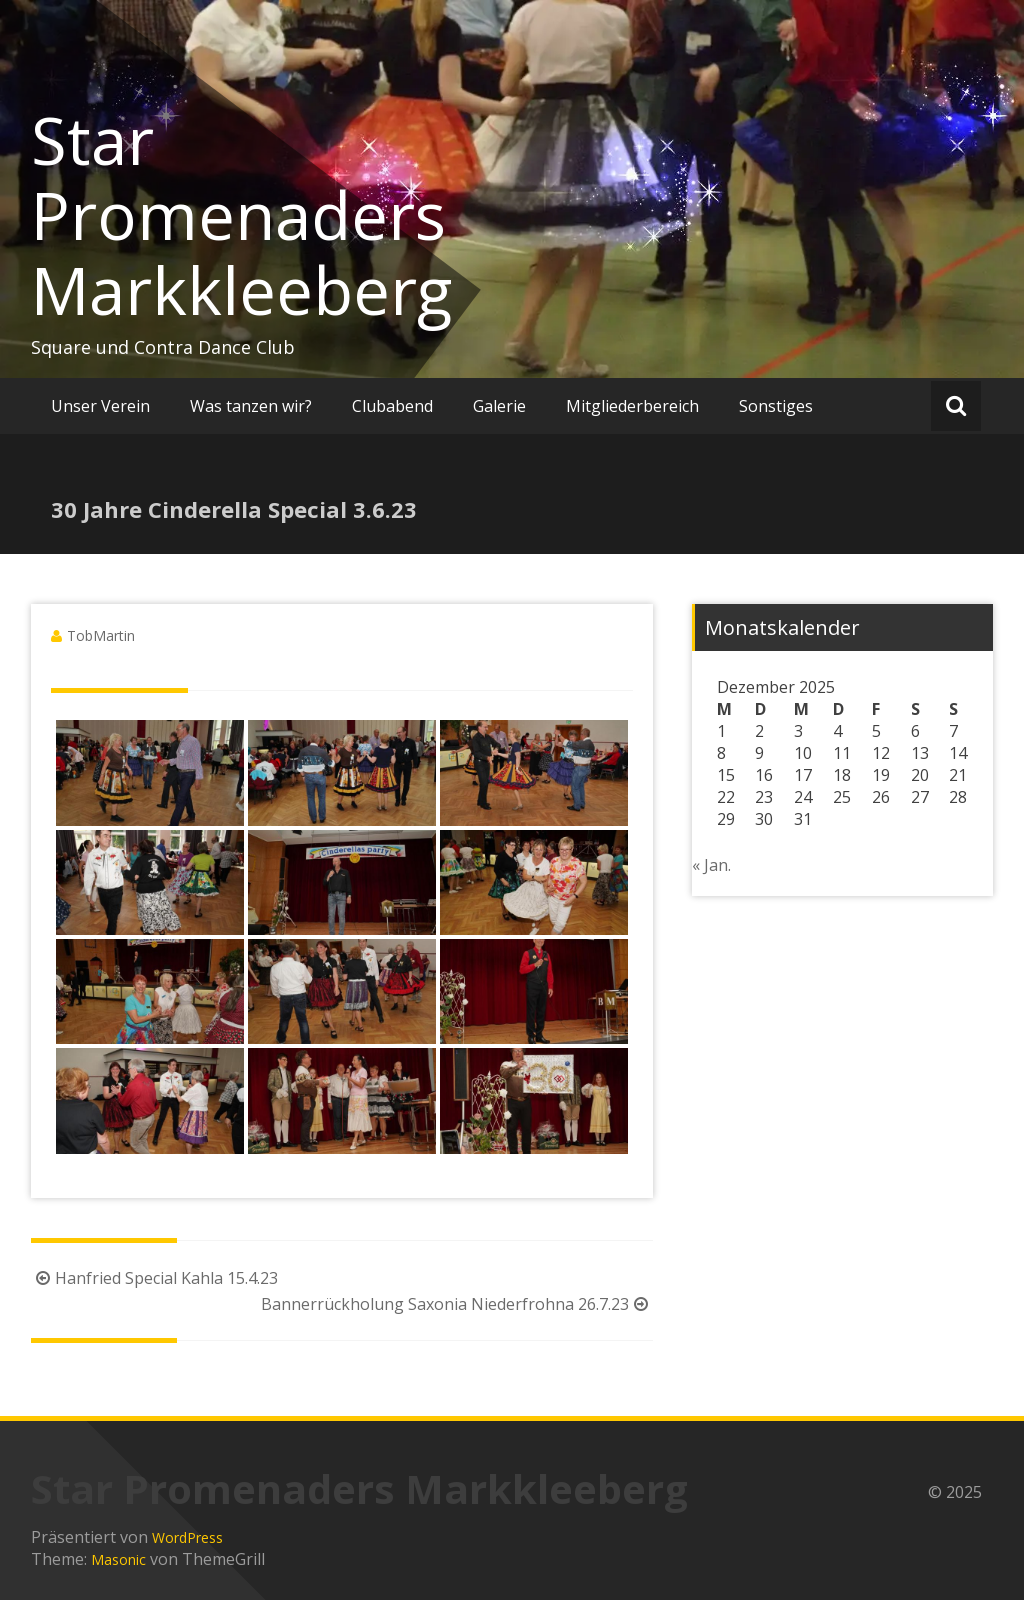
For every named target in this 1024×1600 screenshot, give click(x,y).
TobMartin (101, 635)
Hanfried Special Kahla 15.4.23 (154, 1278)
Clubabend (392, 406)
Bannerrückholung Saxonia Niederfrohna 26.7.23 (457, 1304)
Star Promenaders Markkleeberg (241, 215)
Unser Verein (100, 406)
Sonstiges (776, 406)
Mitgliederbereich (632, 406)
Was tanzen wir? (251, 406)
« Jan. (711, 865)
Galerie (499, 406)
